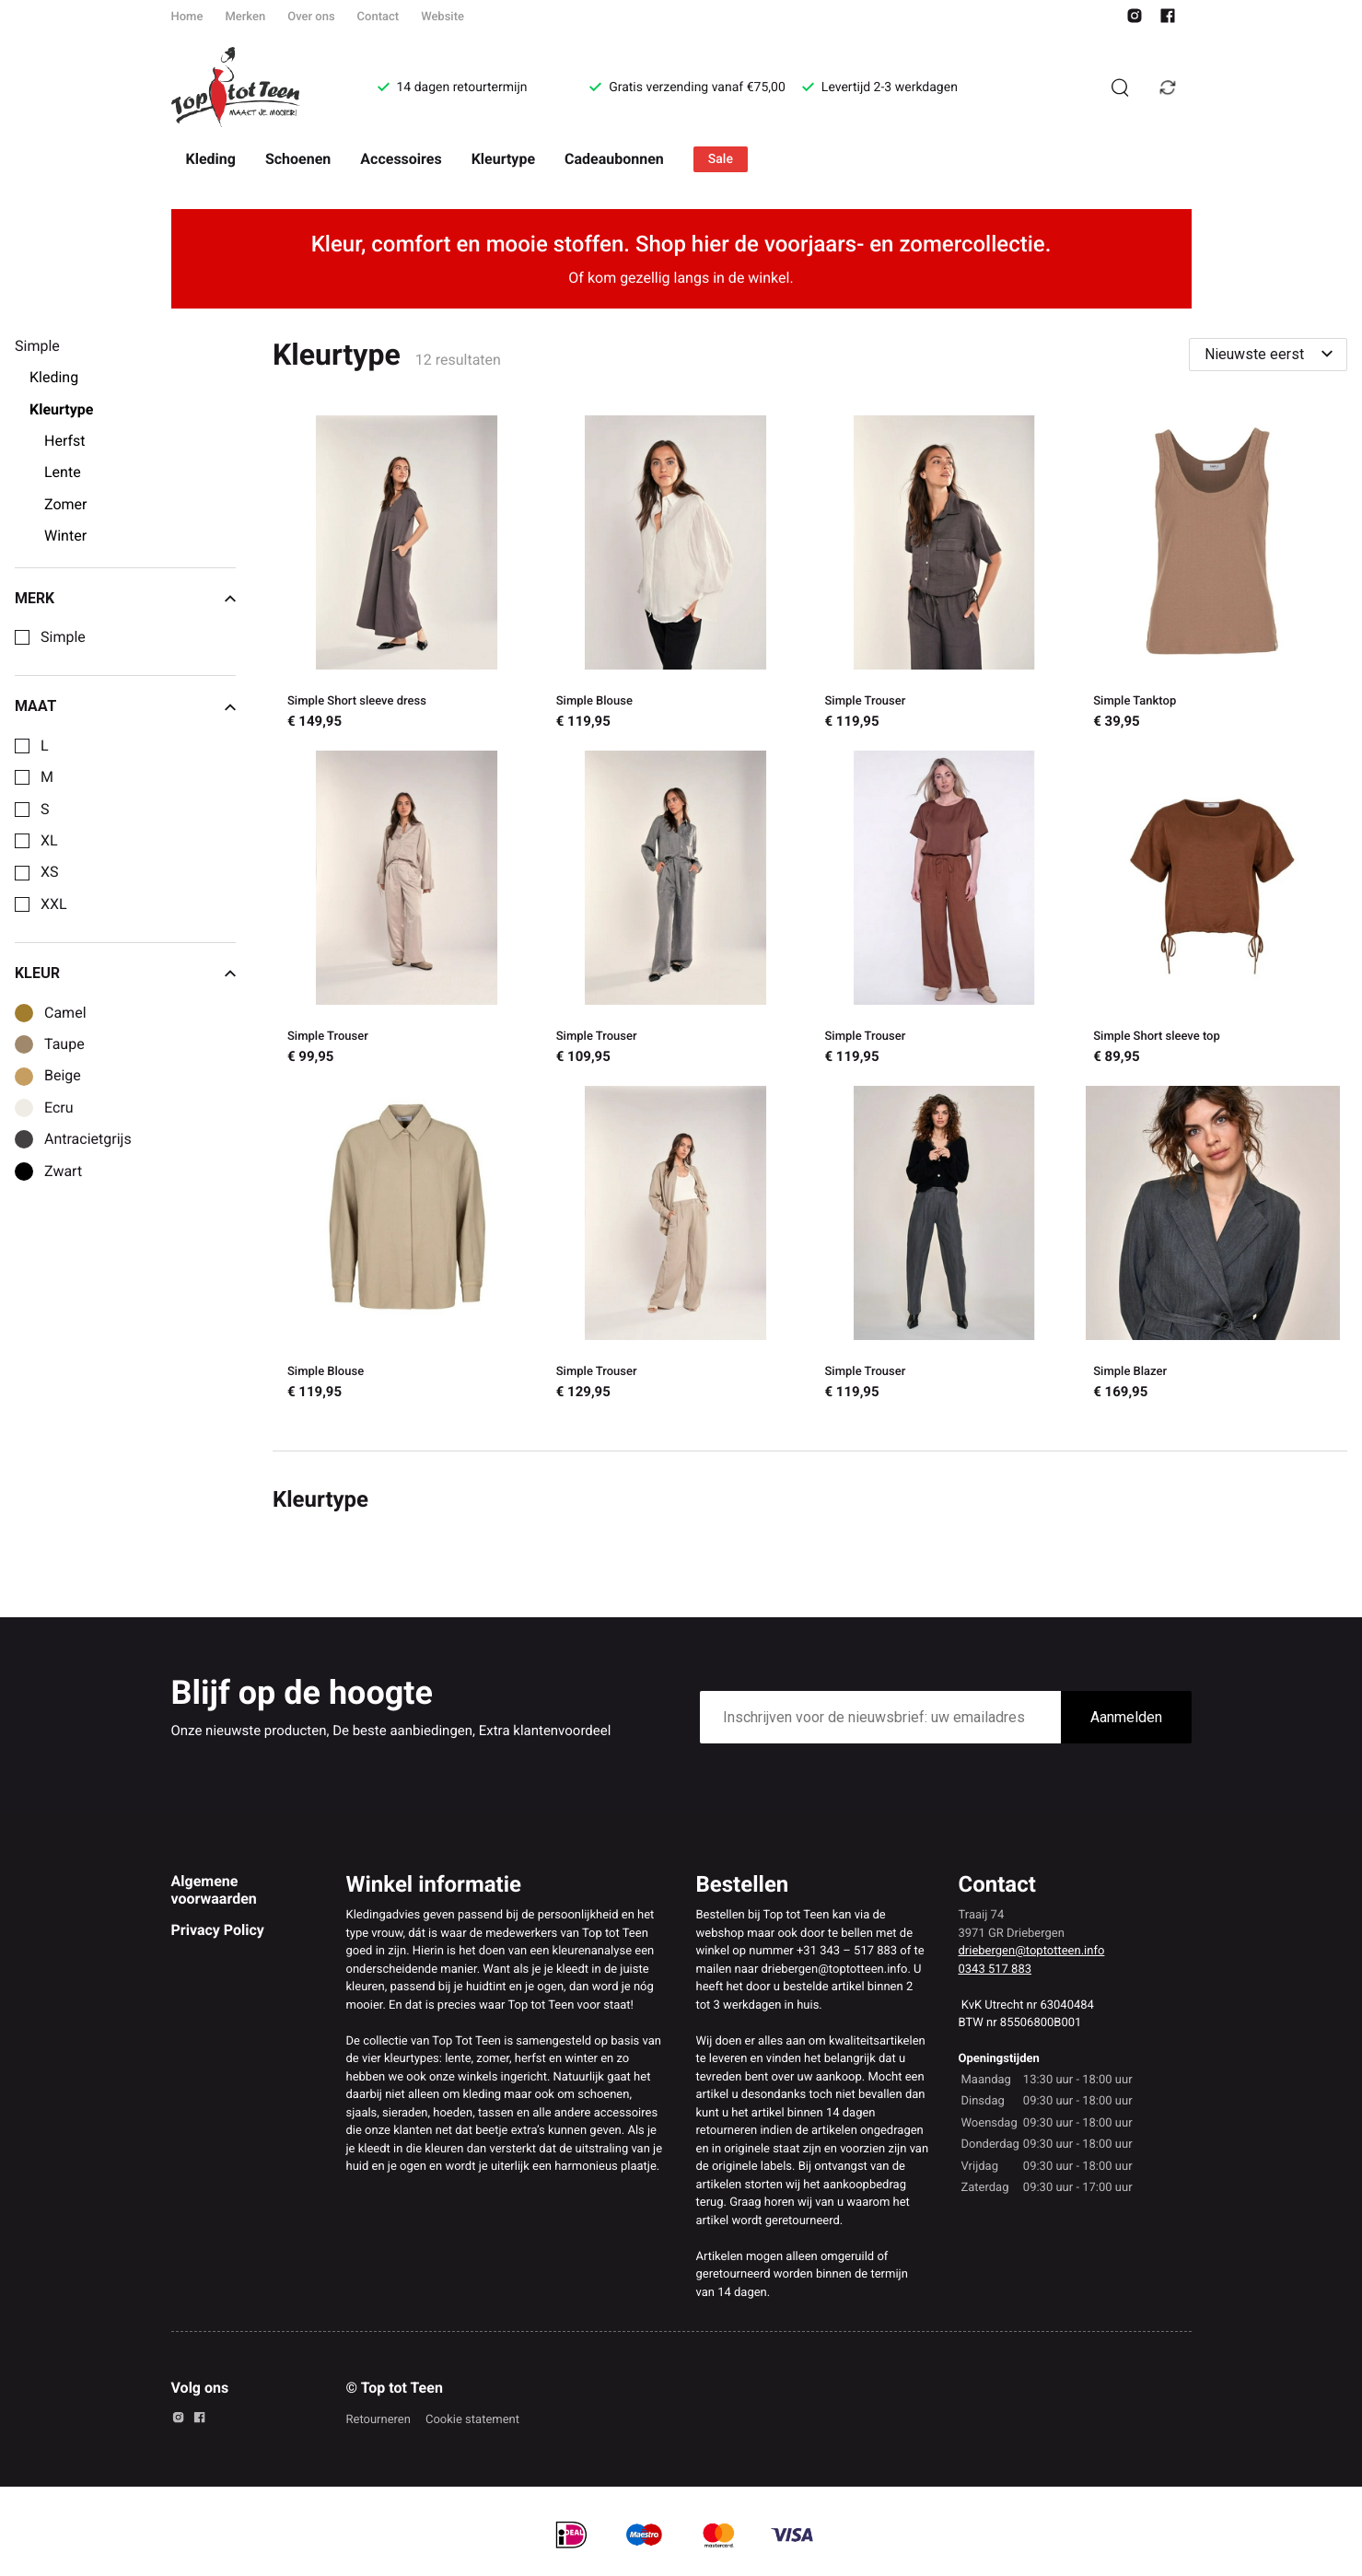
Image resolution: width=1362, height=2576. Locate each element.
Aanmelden (1126, 1717)
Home (187, 17)
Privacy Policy (217, 1930)
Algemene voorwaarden (214, 1889)
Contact (378, 17)
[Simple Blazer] (1212, 1246)
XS (50, 872)
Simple (63, 637)
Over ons (310, 17)
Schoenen (298, 159)
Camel (65, 1013)
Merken (245, 17)
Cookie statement (472, 2420)
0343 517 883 (995, 1969)
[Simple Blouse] (675, 575)
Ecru (59, 1108)
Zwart (63, 1171)
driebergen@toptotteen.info (1032, 1951)
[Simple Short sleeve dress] (407, 575)
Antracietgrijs (88, 1139)
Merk (125, 598)
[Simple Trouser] (944, 575)
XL (49, 841)
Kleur (125, 973)
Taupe (64, 1044)
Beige (62, 1075)
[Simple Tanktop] (1212, 575)
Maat (125, 706)
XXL (54, 904)
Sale (720, 159)
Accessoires (400, 159)
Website (442, 17)
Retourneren (378, 2420)
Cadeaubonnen (614, 159)
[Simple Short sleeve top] (1212, 910)
